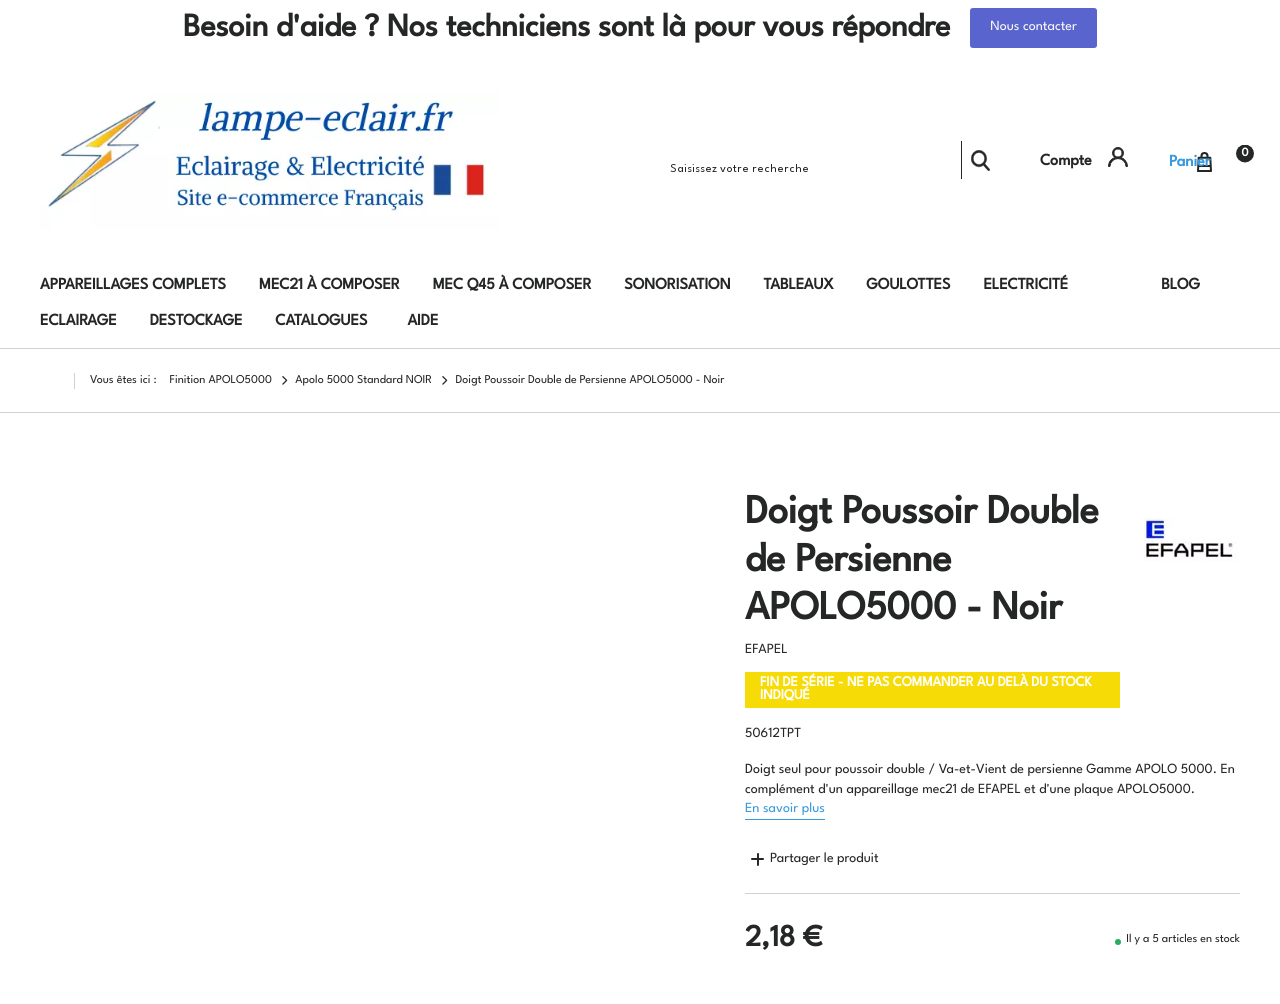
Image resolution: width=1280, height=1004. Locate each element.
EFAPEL (766, 650)
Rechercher (980, 160)
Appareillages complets (133, 285)
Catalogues (321, 321)
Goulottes (908, 285)
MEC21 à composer (329, 285)
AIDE (422, 321)
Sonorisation (677, 285)
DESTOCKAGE (196, 321)
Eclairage (78, 321)
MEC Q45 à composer (512, 285)
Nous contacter (1033, 27)
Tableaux (799, 285)
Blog (1180, 285)
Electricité (1025, 285)
